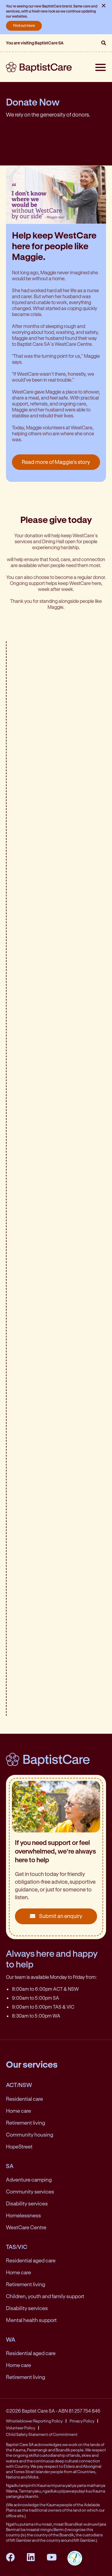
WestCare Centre (26, 2227)
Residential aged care (31, 2260)
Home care (18, 2111)
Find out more (24, 25)
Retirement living (25, 2122)
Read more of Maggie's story (56, 462)
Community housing (29, 2134)
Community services (30, 2191)
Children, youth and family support (45, 2296)
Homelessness (23, 2215)
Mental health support (31, 2320)
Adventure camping (29, 2179)
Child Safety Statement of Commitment (42, 2434)
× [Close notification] (103, 5)
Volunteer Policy (20, 2427)
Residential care (24, 2099)
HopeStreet (19, 2146)
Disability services (27, 2203)
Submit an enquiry (56, 1916)
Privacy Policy (82, 2421)
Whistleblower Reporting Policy (34, 2421)
